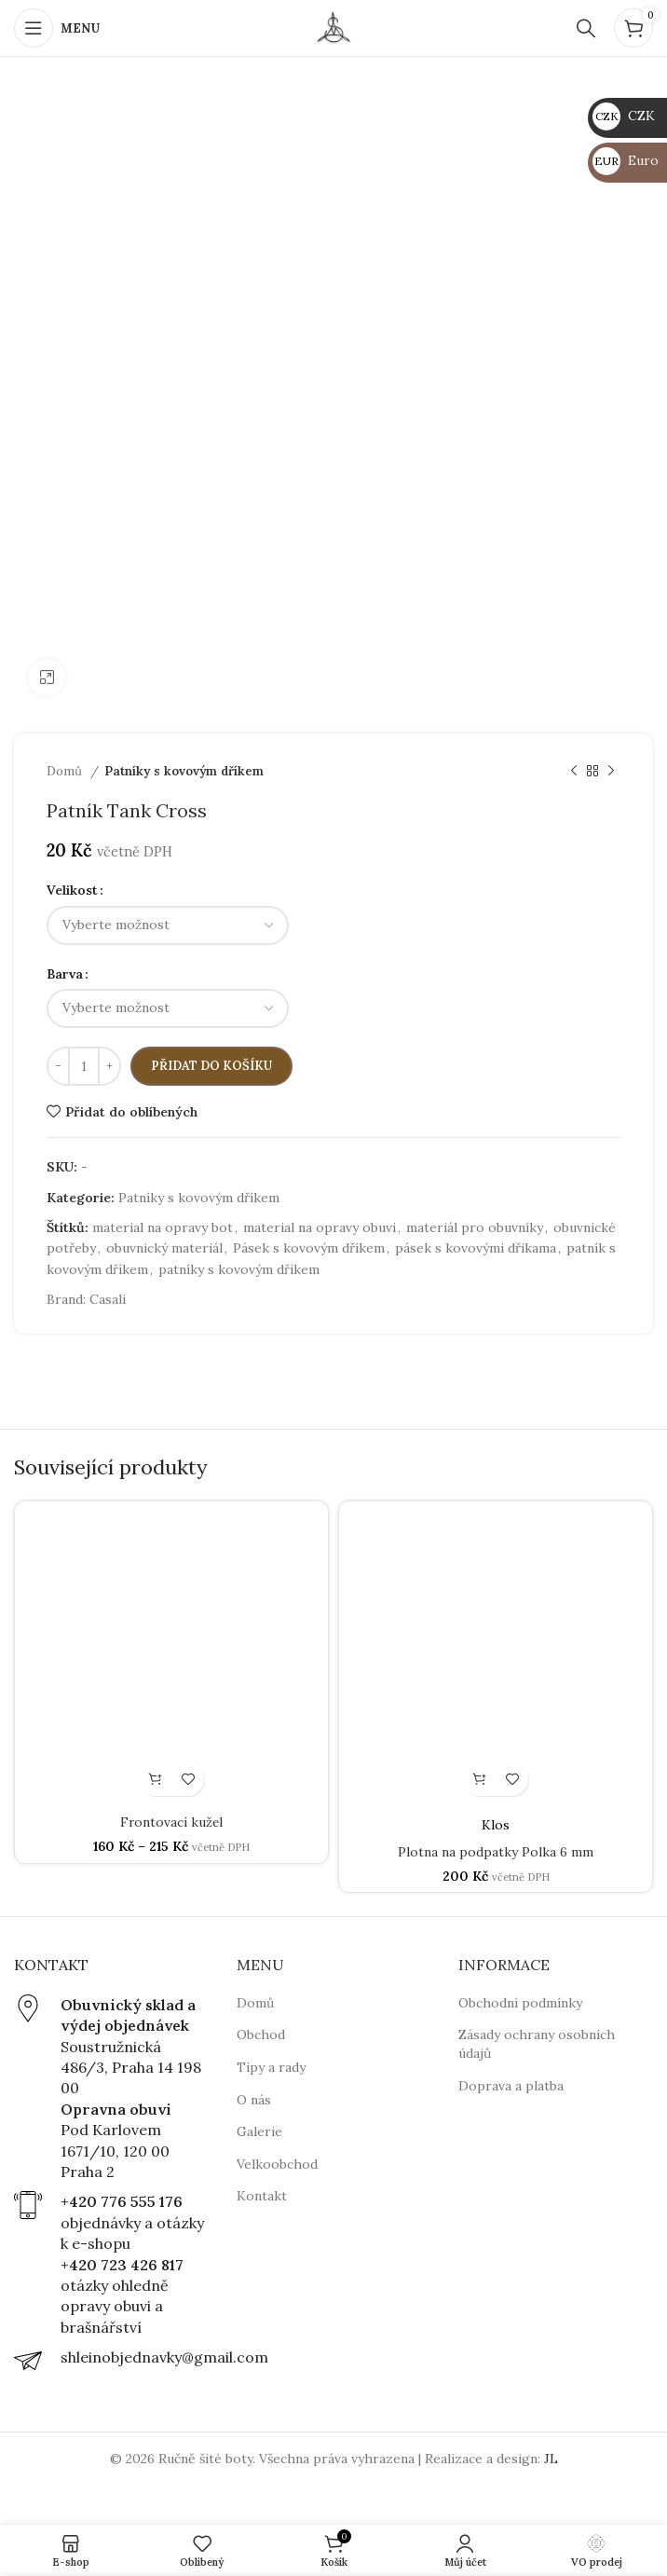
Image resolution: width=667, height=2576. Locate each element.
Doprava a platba (511, 2085)
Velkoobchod (277, 2164)
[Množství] (84, 1066)
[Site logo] (333, 27)
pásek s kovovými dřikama (475, 1248)
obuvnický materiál (164, 1248)
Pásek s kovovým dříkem (309, 1248)
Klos (496, 1824)
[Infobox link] (111, 2088)
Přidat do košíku (211, 1066)
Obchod (261, 2034)
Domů (66, 771)
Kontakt (262, 2195)
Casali (107, 1299)
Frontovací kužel (171, 1822)
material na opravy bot (162, 1227)
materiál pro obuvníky (474, 1227)
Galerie (259, 2131)
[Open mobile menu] (57, 28)
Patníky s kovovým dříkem (184, 771)
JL (551, 2458)
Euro (625, 160)
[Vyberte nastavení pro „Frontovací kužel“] (155, 1779)
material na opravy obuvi (319, 1227)
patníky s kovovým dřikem (239, 1269)
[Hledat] (586, 28)
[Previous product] (574, 771)
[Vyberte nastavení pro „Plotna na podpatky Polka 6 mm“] (479, 1779)
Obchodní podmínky (520, 2002)
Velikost (72, 890)
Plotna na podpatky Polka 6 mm (495, 1851)
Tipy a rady (271, 2067)
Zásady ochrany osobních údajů (536, 2044)
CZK (623, 115)
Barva (65, 974)
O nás (254, 2099)
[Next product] (611, 771)
